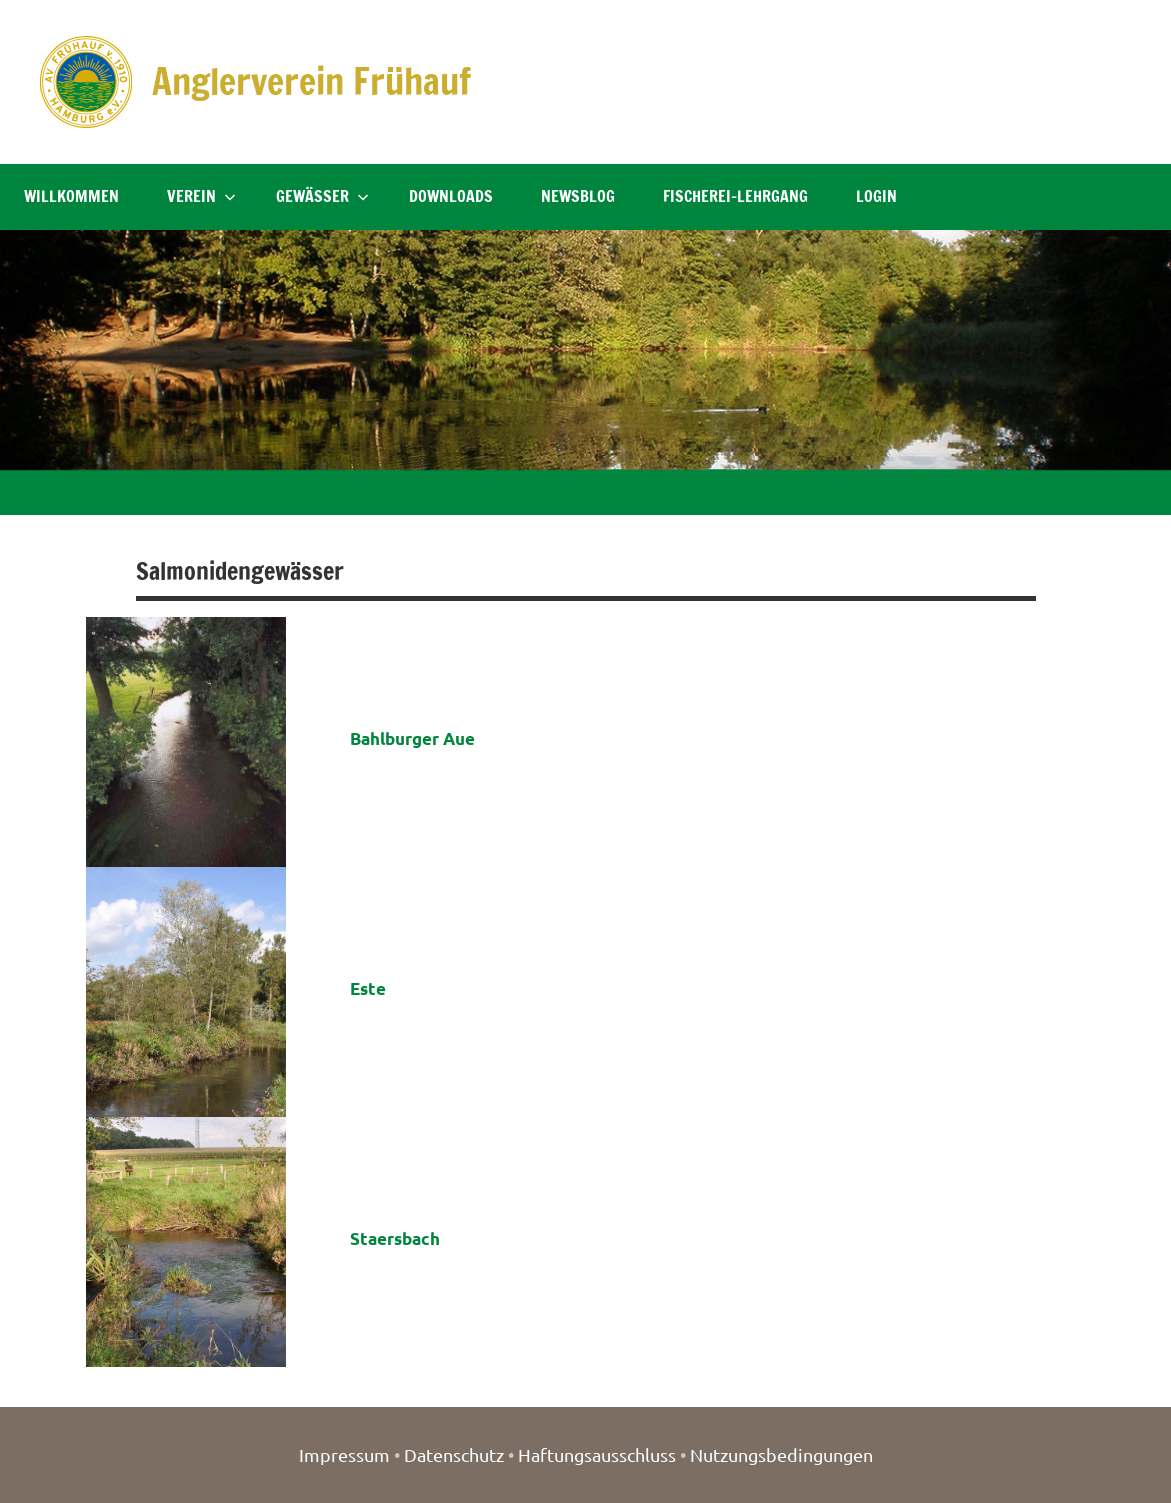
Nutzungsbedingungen (781, 1454)
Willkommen (71, 196)
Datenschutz (454, 1454)
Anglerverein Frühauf (311, 81)
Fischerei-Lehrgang (735, 196)
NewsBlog (578, 196)
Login (876, 196)
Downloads (451, 196)
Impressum (344, 1454)
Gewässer (322, 196)
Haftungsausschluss (597, 1454)
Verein (201, 196)
